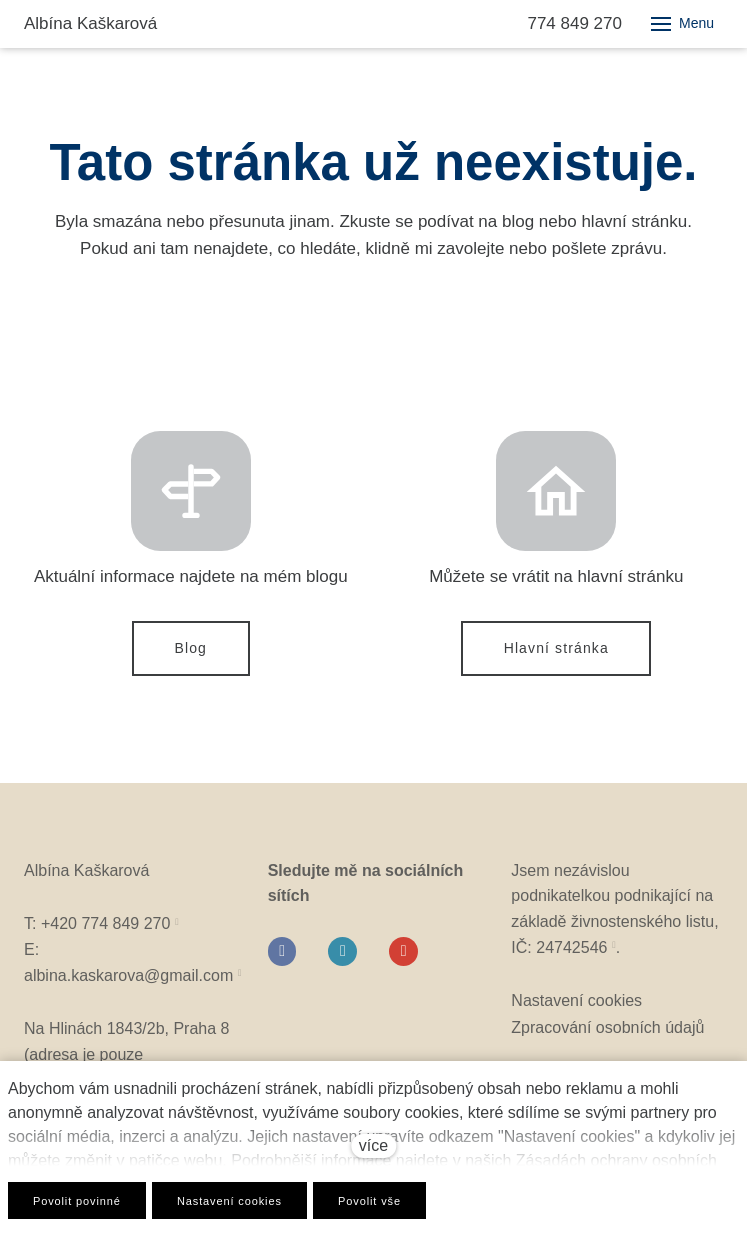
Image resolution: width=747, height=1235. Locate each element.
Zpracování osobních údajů (607, 1033)
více (373, 1145)
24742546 (571, 953)
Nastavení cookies (576, 1007)
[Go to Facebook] (282, 957)
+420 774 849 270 (105, 930)
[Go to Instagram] (342, 957)
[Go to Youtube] (403, 957)
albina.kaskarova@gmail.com (128, 981)
